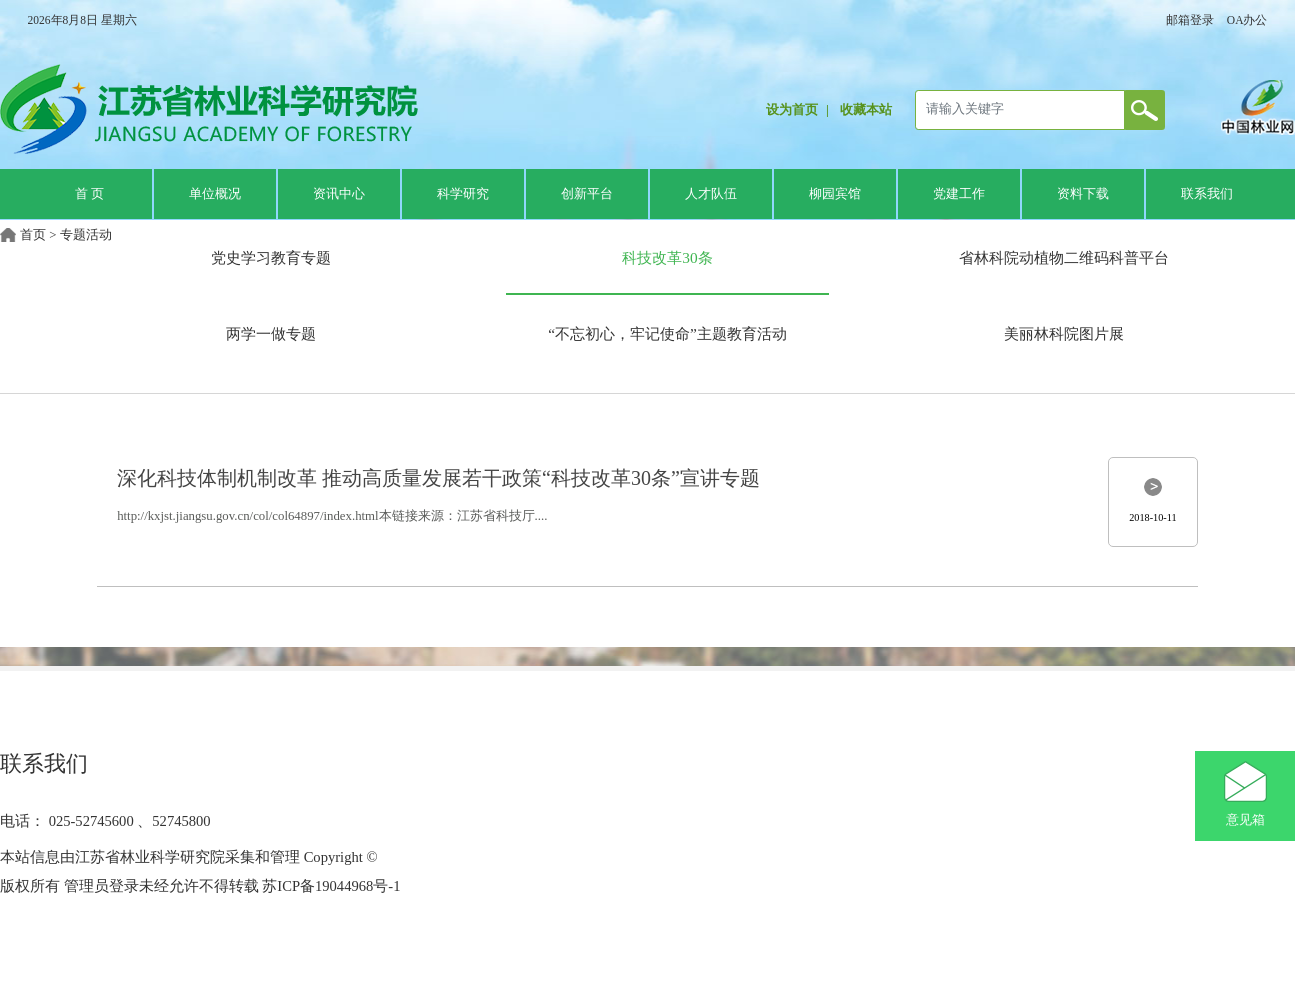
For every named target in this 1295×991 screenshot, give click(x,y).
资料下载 (1083, 194)
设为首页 (792, 110)
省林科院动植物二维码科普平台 (1064, 257)
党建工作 (959, 194)
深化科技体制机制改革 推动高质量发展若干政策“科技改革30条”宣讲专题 (438, 478)
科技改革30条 (667, 257)
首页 (33, 235)
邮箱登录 (1190, 20)
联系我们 (1207, 194)
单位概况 (215, 194)
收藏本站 (866, 110)
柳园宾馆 (835, 194)
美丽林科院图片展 (1064, 333)
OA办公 (1247, 20)
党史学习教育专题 (271, 257)
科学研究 (463, 194)
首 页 (89, 194)
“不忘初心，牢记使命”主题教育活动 (667, 333)
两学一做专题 (271, 333)
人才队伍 (711, 194)
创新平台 (587, 194)
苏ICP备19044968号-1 (330, 886)
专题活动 (86, 235)
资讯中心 (339, 194)
